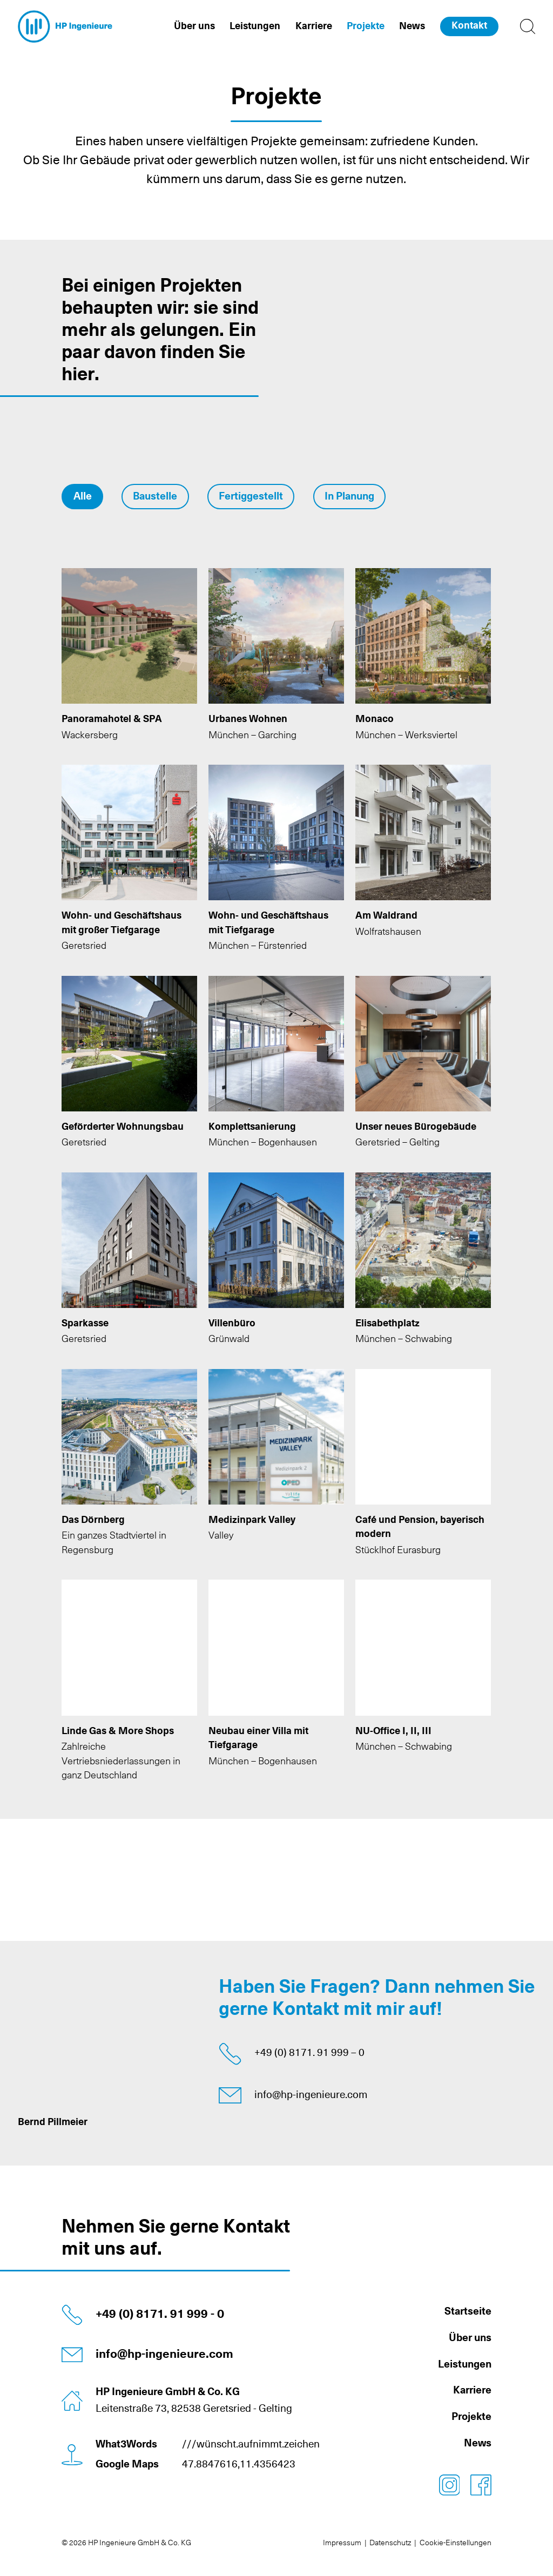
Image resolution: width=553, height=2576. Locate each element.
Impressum (342, 2543)
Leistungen (464, 2364)
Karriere (472, 2390)
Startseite (467, 2312)
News (477, 2443)
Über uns (470, 2338)
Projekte (471, 2417)
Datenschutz (390, 2543)
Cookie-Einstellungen (455, 2543)
